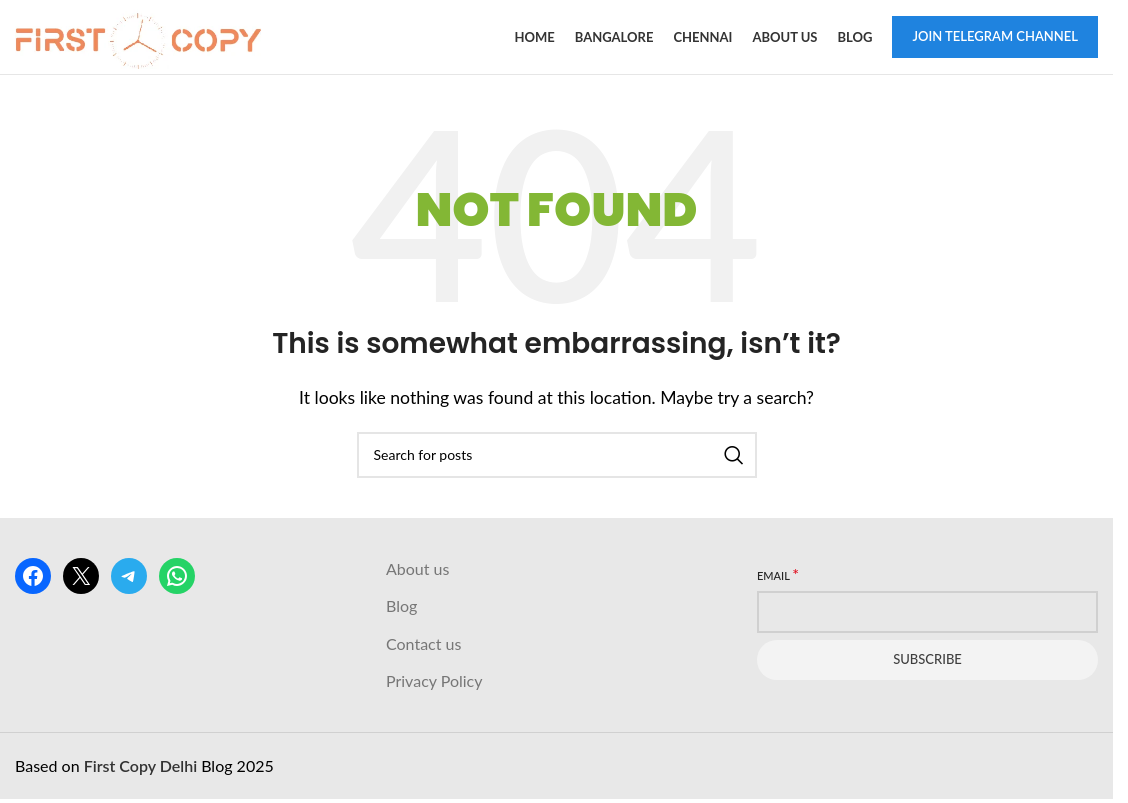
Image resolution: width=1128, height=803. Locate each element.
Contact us (423, 645)
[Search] (557, 457)
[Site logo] (140, 35)
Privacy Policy (434, 682)
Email (778, 576)
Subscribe (927, 661)
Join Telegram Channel (995, 37)
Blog (401, 607)
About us (417, 570)
